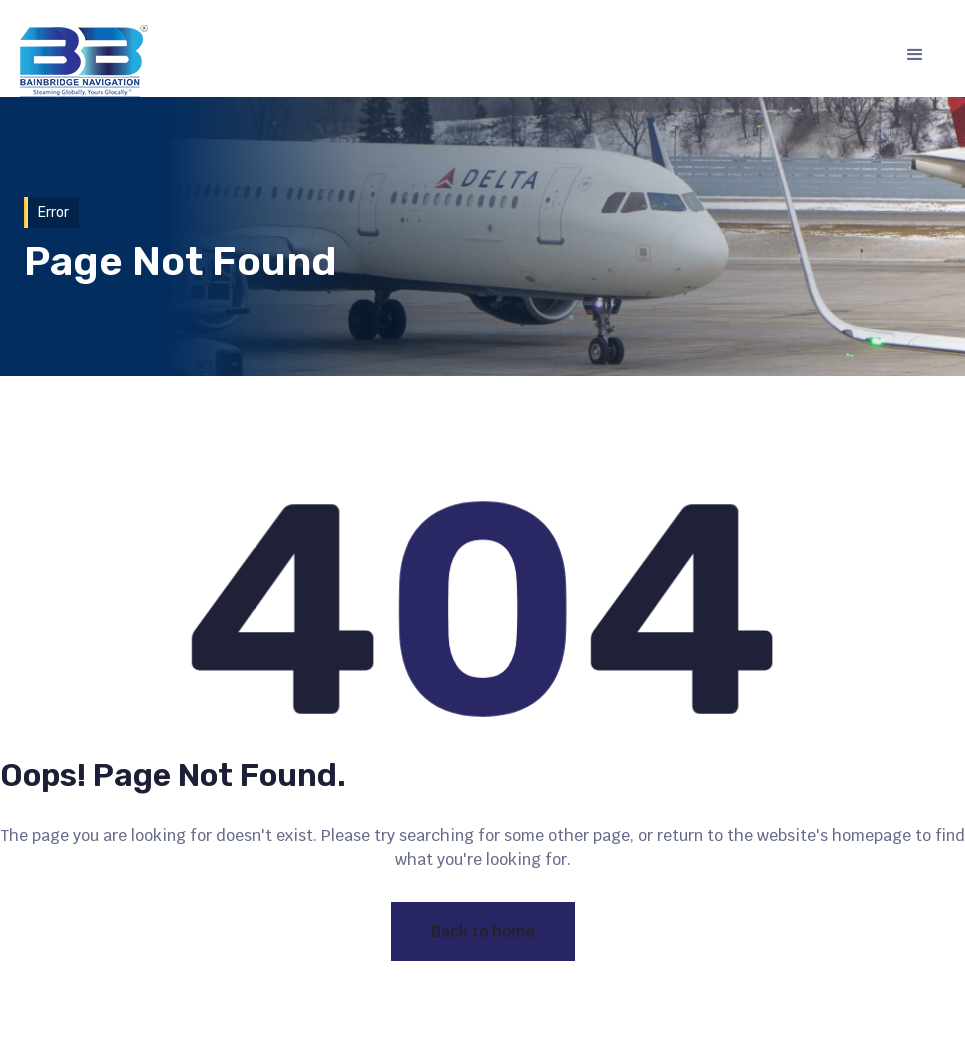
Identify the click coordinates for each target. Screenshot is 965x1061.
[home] (84, 61)
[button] (915, 55)
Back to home (483, 931)
